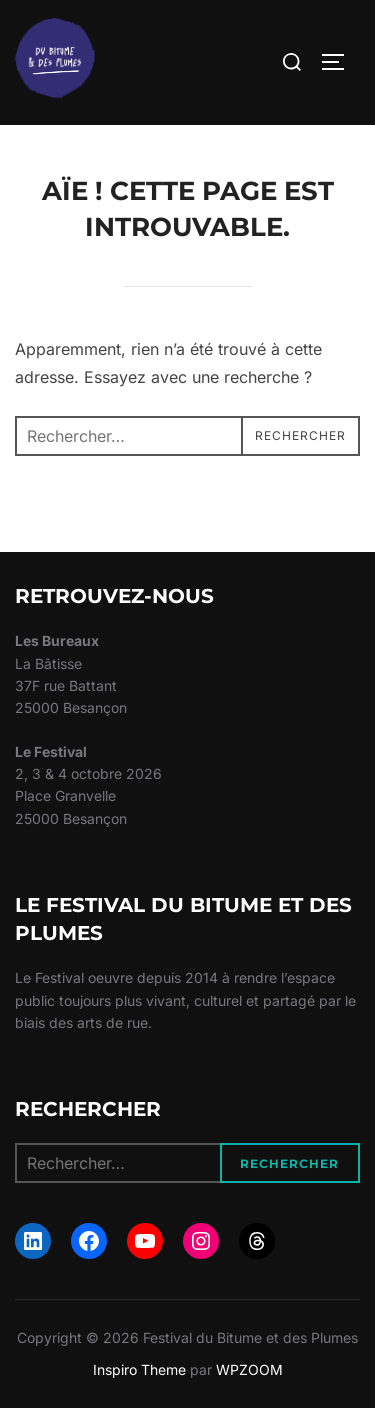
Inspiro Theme (139, 1369)
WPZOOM (249, 1369)
